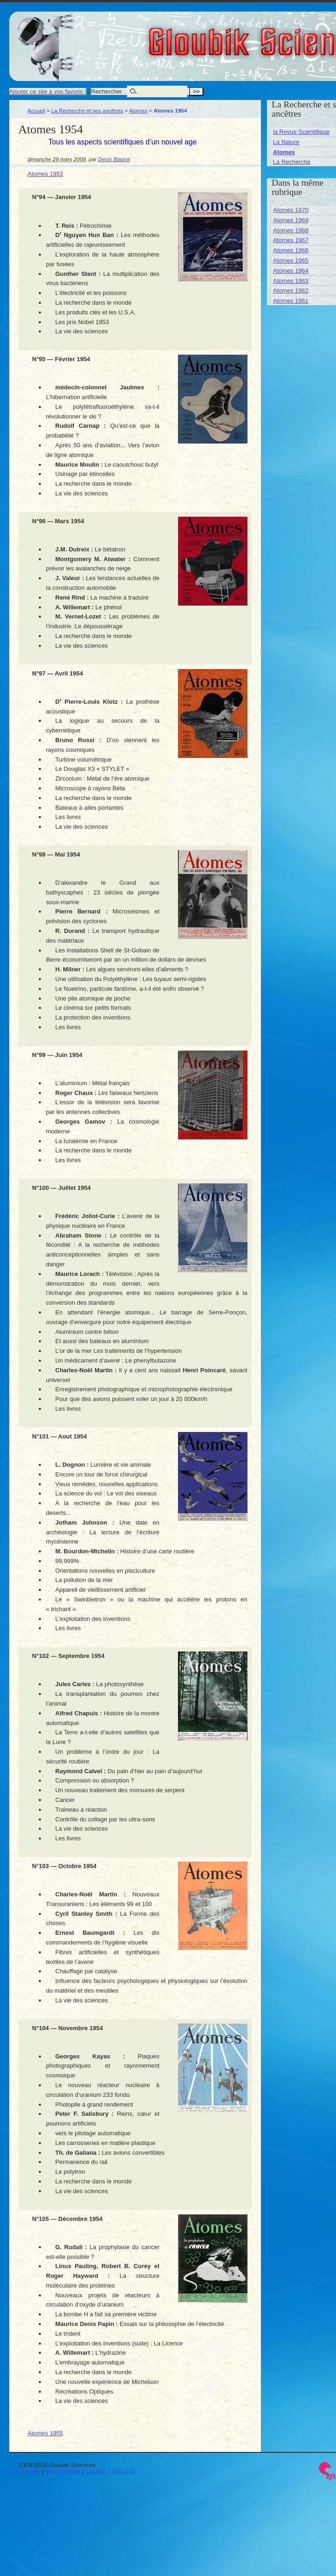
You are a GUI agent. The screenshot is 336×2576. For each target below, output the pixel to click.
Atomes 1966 (291, 250)
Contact (96, 2471)
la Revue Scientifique (301, 131)
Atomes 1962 (291, 290)
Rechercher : (108, 91)
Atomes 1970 (291, 209)
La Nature (286, 141)
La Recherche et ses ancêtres (87, 110)
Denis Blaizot (114, 159)
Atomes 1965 (291, 260)
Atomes (138, 110)
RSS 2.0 (123, 2471)
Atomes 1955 (45, 2433)
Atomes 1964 (291, 270)
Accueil (36, 110)
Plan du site (25, 2471)
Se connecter (63, 2471)
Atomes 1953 (45, 173)
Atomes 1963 (291, 280)
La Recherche (292, 161)
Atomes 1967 (291, 240)
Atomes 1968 (291, 230)
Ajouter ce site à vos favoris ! (47, 91)
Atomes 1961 (291, 300)
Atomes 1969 (291, 220)
